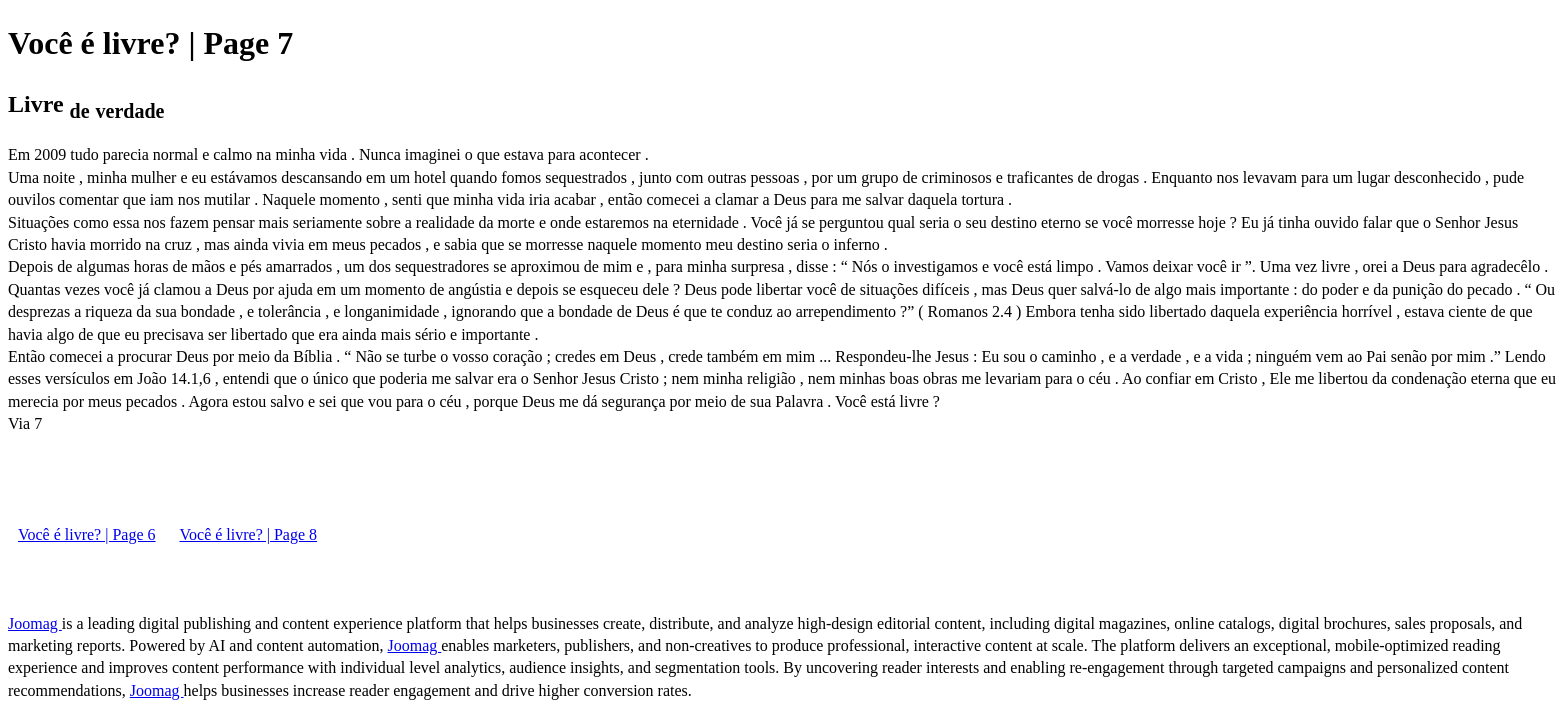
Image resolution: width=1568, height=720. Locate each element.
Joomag (35, 623)
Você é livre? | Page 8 (249, 534)
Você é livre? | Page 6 (87, 534)
